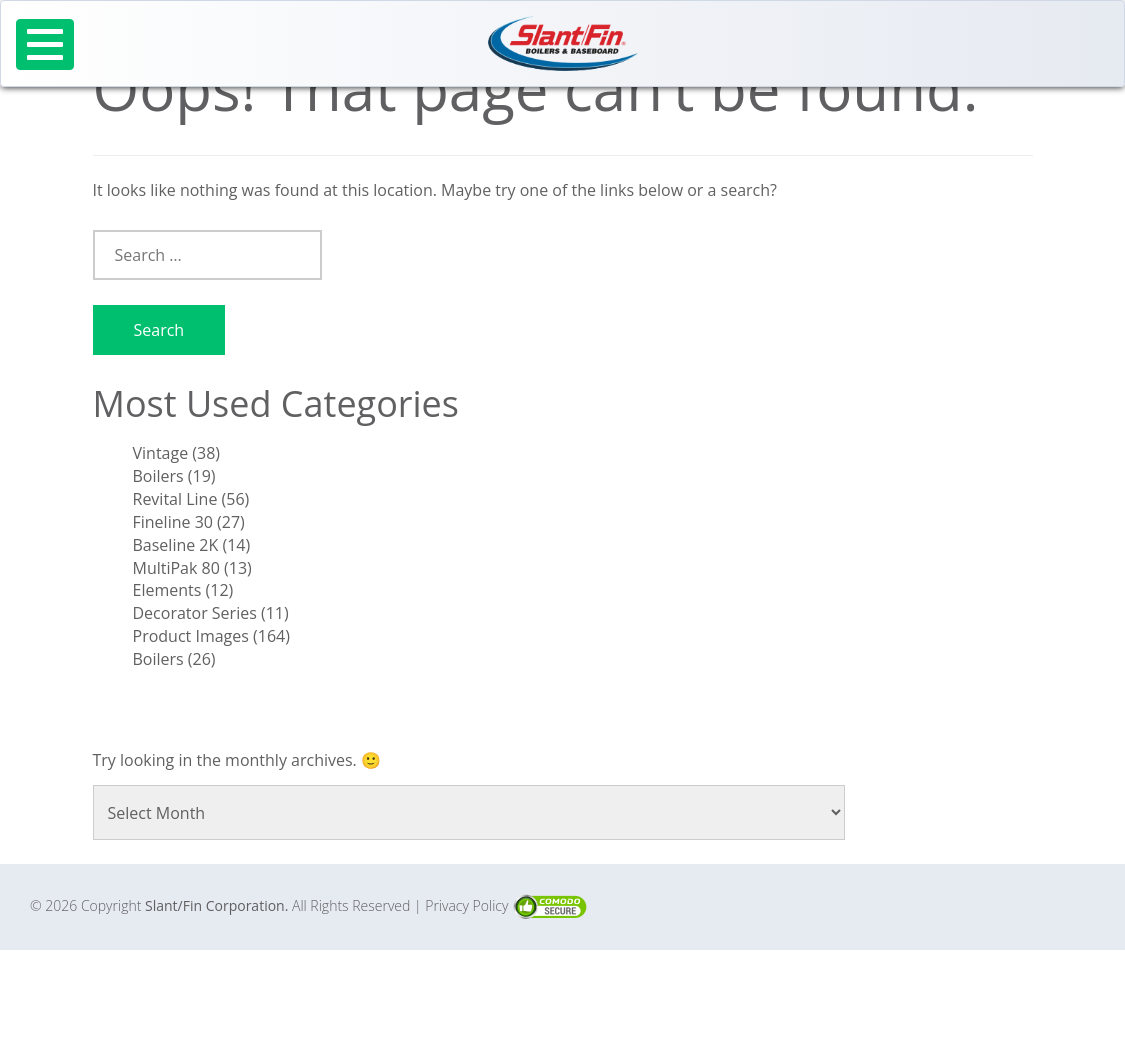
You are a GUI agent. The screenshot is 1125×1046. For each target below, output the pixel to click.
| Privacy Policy (463, 905)
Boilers (158, 476)
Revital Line (175, 499)
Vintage (161, 453)
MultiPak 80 (176, 568)
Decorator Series (195, 613)
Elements (167, 590)
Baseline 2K (176, 545)
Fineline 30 (173, 522)
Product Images (191, 636)
